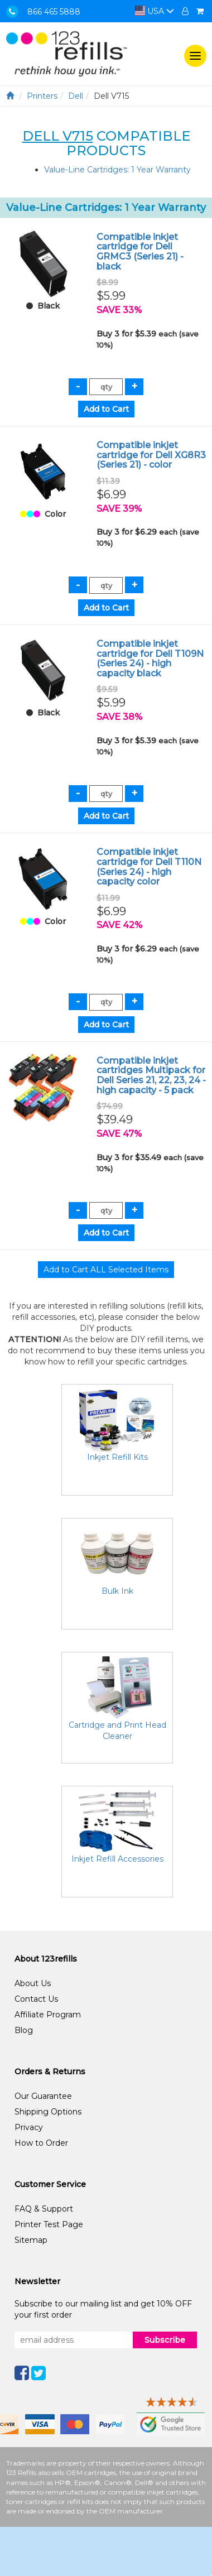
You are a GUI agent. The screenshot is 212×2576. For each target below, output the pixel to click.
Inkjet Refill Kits (117, 1457)
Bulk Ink (117, 1591)
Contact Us (36, 1999)
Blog (24, 2030)
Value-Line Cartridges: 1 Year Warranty (117, 170)
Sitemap (31, 2240)
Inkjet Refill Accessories (117, 1859)
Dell (75, 96)
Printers (42, 96)
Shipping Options (48, 2112)
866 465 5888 (53, 12)
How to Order (41, 2143)
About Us (33, 1983)
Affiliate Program (48, 2015)
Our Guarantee (43, 2096)
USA (154, 11)
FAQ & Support (44, 2209)
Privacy (29, 2127)
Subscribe (164, 2340)
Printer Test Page (49, 2224)
